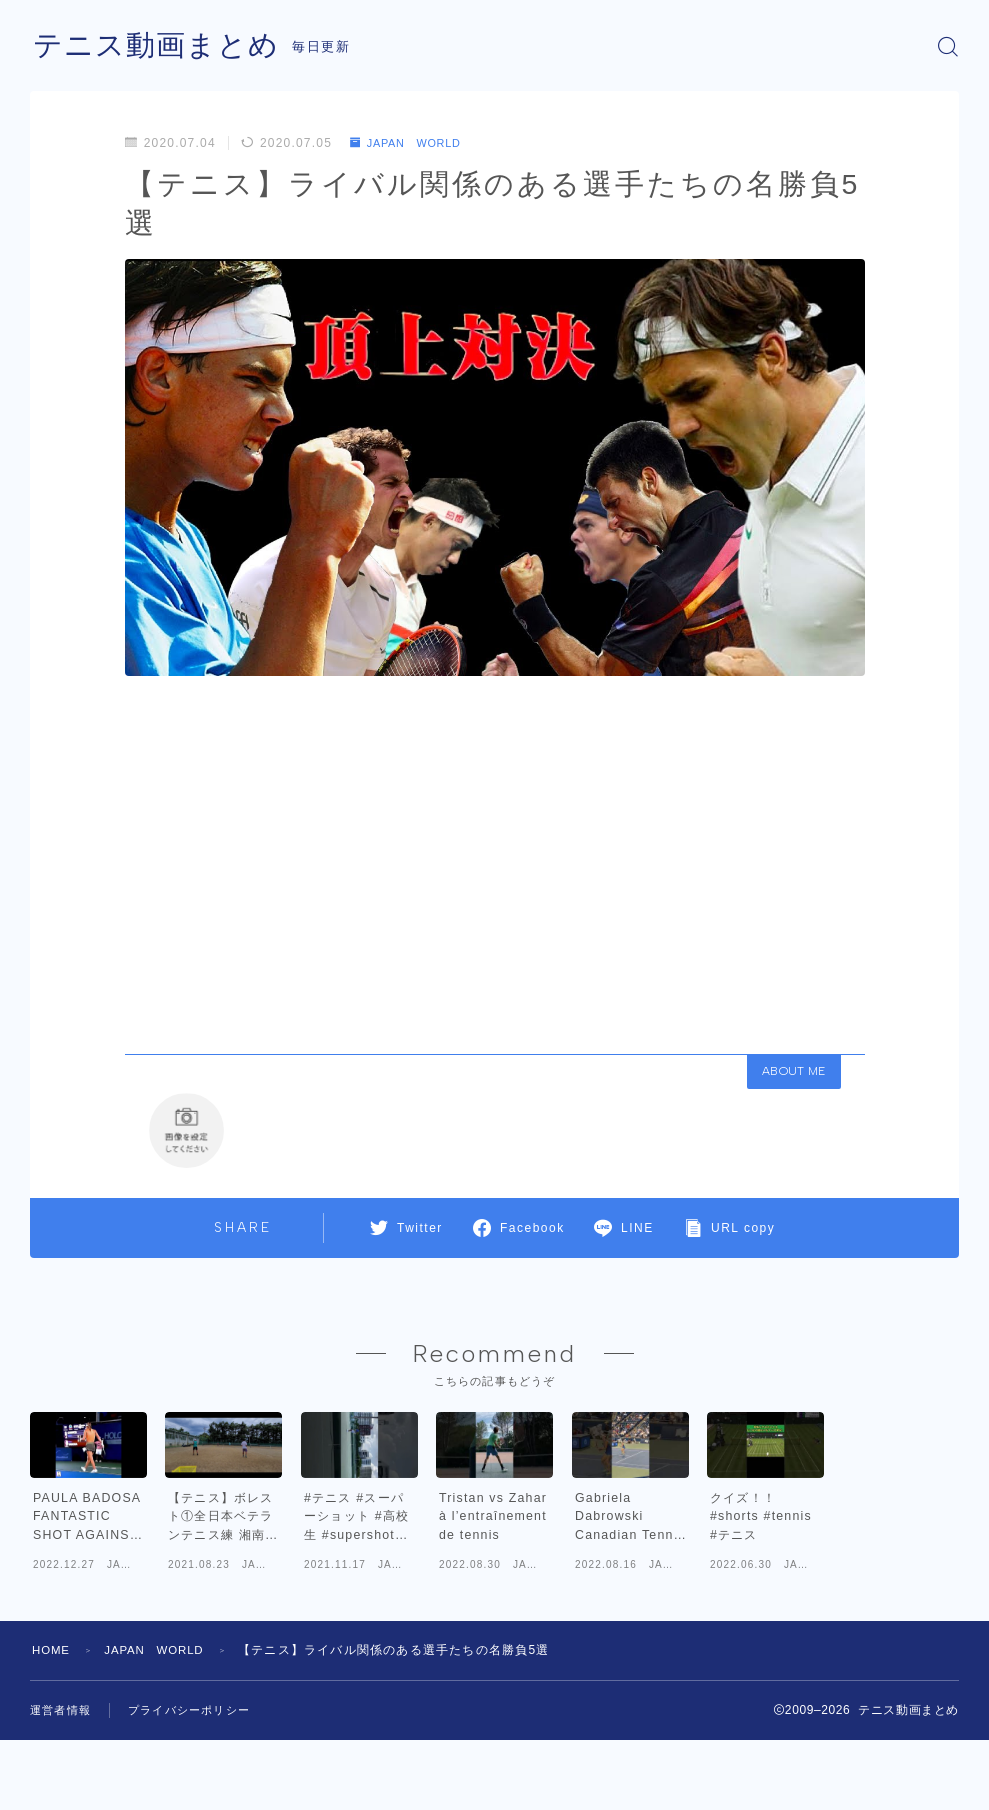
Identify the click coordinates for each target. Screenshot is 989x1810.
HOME (52, 1728)
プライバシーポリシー (199, 1787)
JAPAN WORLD (411, 143)
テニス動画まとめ (160, 46)
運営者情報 (63, 1787)
